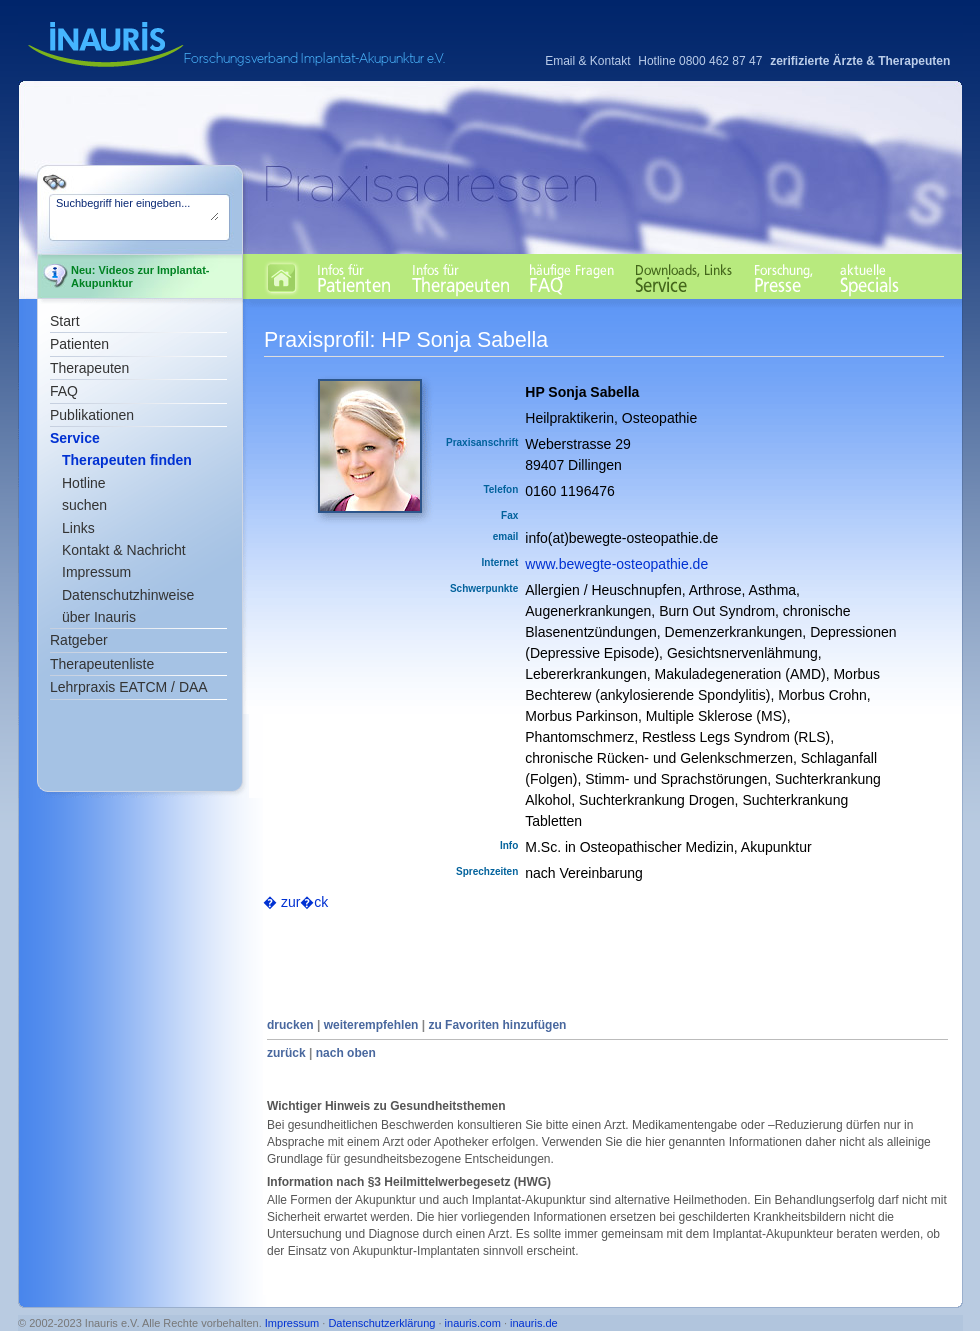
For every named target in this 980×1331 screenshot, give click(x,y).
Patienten (79, 344)
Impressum (96, 572)
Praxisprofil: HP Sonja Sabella (406, 340)
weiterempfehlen (371, 1025)
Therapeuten (89, 368)
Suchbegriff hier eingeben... (137, 209)
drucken (290, 1025)
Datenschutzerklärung (381, 1323)
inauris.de (534, 1323)
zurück (286, 1053)
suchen (84, 505)
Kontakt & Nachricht (124, 550)
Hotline (84, 483)
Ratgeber (79, 640)
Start (65, 321)
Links (78, 528)
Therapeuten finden (127, 460)
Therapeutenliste (102, 664)
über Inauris (99, 617)
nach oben (346, 1053)
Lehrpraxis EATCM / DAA (129, 687)
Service (75, 438)
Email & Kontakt (587, 61)
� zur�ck (295, 902)
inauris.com (473, 1323)
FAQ (64, 391)
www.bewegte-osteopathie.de (616, 564)
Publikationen (92, 415)
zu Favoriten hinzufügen (497, 1025)
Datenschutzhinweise (128, 595)
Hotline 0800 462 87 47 (700, 61)
